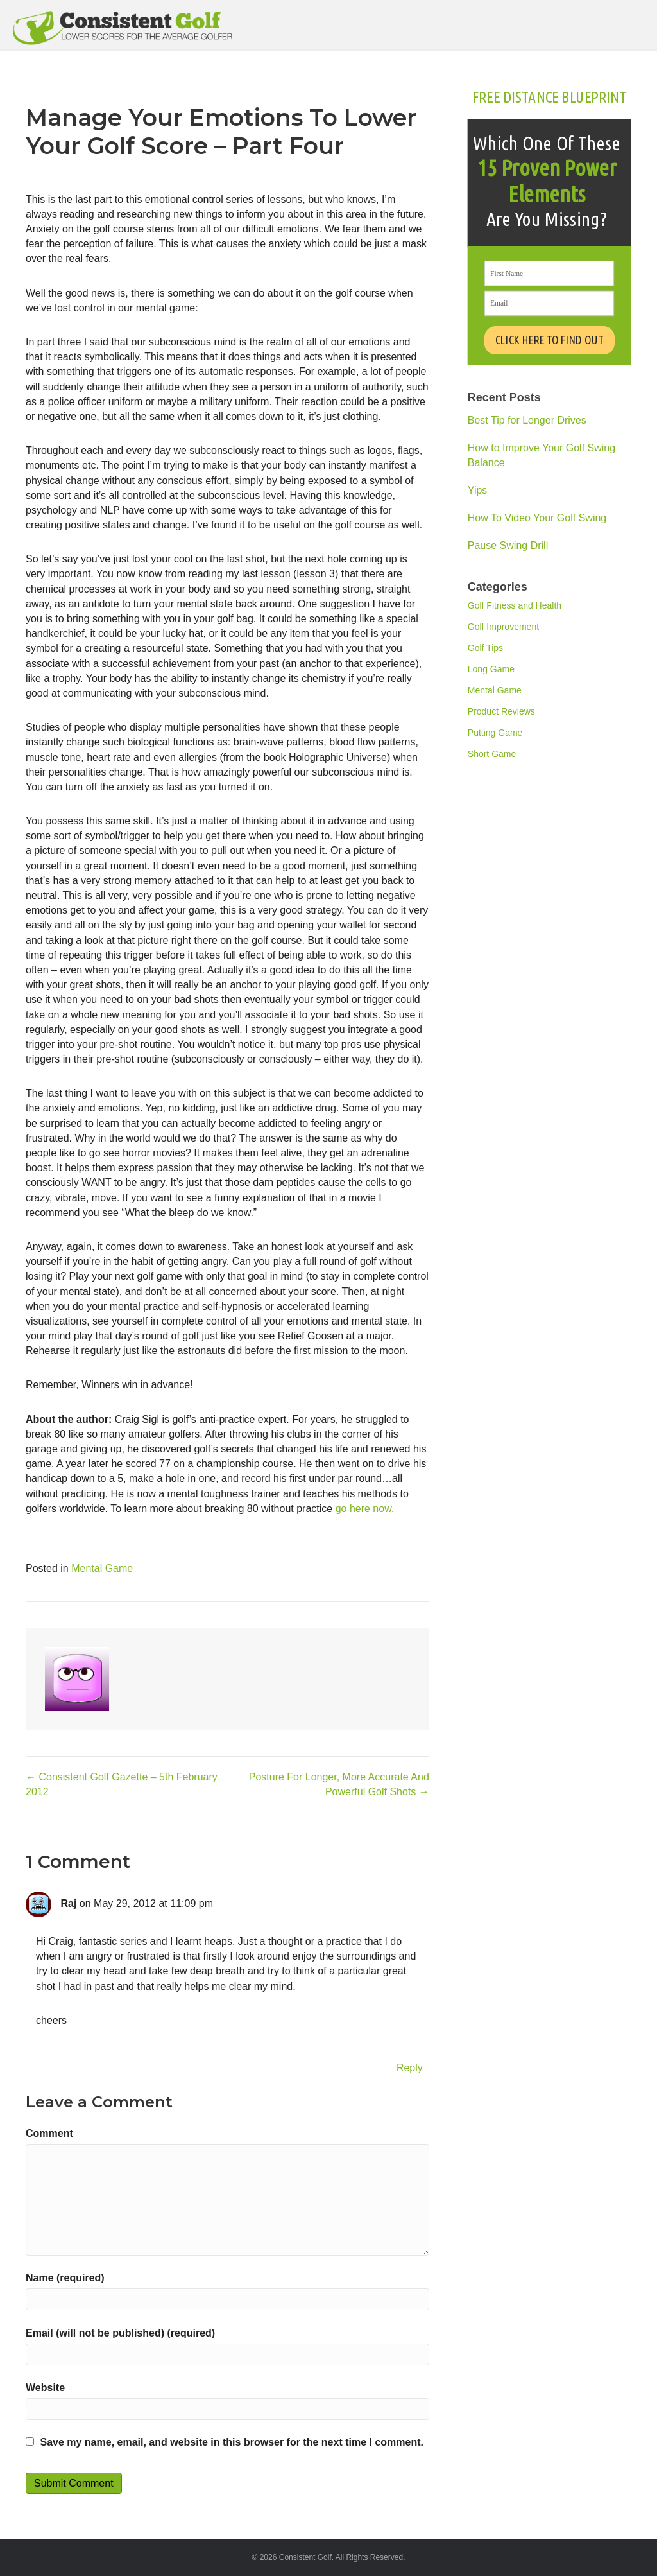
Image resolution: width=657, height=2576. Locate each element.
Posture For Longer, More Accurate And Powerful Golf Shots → (339, 1784)
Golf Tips (485, 648)
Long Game (491, 669)
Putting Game (495, 732)
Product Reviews (501, 711)
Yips (478, 490)
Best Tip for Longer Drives (527, 420)
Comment (49, 2133)
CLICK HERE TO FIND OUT (550, 340)
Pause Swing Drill (508, 545)
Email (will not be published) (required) (120, 2333)
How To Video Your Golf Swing (537, 517)
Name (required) (65, 2277)
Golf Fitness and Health (514, 605)
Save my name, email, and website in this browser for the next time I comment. (231, 2442)
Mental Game (102, 1568)
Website (45, 2387)
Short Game (492, 754)
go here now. (365, 1508)
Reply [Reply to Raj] (410, 2067)
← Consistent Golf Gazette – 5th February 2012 (122, 1784)
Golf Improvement (503, 627)
